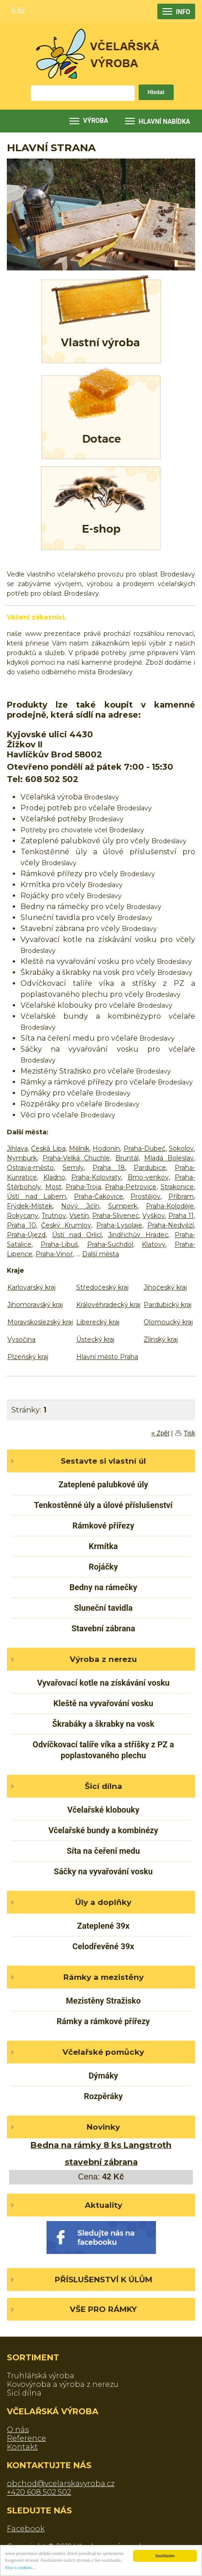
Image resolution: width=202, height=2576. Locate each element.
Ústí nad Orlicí (77, 1235)
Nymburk (22, 1158)
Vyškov (153, 1215)
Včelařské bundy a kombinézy (103, 1830)
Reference (26, 2438)
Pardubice (150, 1168)
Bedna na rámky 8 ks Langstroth (101, 2145)
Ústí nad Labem (36, 1196)
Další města (100, 1254)
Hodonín (106, 1148)
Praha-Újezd (26, 1235)
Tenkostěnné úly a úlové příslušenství (103, 1505)
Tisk (189, 1433)
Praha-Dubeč (145, 1148)
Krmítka (103, 1546)
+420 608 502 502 (39, 2492)
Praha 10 (21, 1225)
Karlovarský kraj (31, 1287)
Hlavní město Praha (107, 1357)
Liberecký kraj (97, 1322)
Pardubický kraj (168, 1305)
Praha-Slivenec (115, 1215)
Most (53, 1187)
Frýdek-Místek (29, 1206)
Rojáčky (103, 1566)
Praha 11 (181, 1215)
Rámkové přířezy (104, 1525)
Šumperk (122, 1206)
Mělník (79, 1148)
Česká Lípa (48, 1148)
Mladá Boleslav (169, 1158)
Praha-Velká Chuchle (76, 1158)
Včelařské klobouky (103, 1809)
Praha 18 (109, 1168)
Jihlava (17, 1148)
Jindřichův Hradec (138, 1235)
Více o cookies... (20, 2568)
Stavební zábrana (103, 1628)
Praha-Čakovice (98, 1196)
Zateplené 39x (103, 1926)
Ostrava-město (30, 1168)
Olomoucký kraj (168, 1322)
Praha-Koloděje (170, 1206)
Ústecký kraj (95, 1339)
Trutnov (53, 1215)
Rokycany (22, 1215)
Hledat (156, 92)
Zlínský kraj (161, 1339)
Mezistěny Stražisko (103, 2000)
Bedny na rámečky (103, 1587)
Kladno (54, 1177)
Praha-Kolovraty (96, 1177)
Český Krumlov (66, 1225)
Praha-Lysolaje (119, 1225)
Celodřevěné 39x (103, 1946)
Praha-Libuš (59, 1244)
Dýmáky (103, 2075)
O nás (18, 2429)
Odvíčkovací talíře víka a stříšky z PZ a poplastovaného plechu (103, 1750)
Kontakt (22, 2447)
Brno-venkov (148, 1177)
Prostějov (145, 1196)
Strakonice (177, 1187)
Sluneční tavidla (103, 1608)
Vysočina (21, 1339)
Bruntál (127, 1158)
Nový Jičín (80, 1206)
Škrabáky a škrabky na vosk (103, 1724)
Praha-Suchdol (110, 1244)
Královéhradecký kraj (108, 1305)
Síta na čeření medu (103, 1851)
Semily (73, 1168)
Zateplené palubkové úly (103, 1484)
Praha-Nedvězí (170, 1225)
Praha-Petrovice (130, 1187)
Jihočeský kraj (165, 1287)
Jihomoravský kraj (35, 1305)
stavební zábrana (101, 2162)
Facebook (26, 2528)
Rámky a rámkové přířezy (103, 2021)
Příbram (181, 1196)
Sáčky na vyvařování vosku (103, 1871)
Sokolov (181, 1148)
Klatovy (154, 1244)
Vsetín (79, 1215)
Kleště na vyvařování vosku (103, 1703)
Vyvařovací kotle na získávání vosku (103, 1682)
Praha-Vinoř (54, 1254)
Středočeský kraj (102, 1287)
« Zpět (160, 1433)
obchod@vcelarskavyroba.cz (60, 2483)
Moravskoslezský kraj (40, 1322)
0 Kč (18, 10)
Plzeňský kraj (27, 1357)
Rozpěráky (103, 2096)
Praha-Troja (83, 1187)
